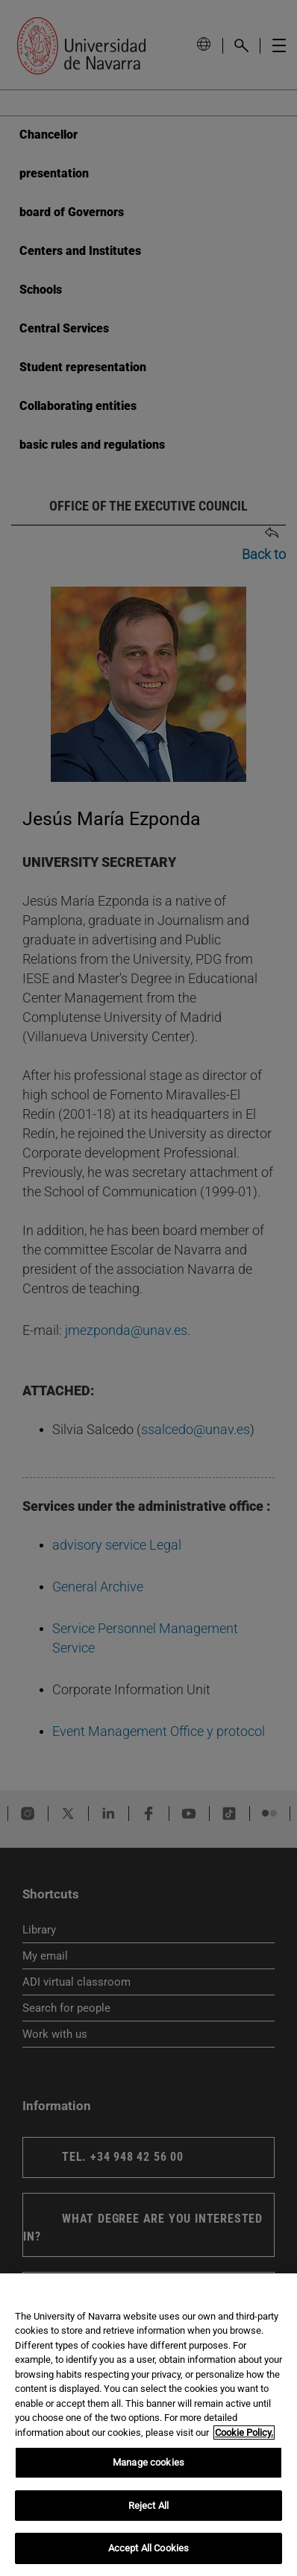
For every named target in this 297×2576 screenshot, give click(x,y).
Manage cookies (148, 2462)
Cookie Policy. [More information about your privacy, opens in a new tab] (244, 2432)
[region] (148, 2424)
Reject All (148, 2505)
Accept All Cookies (148, 2548)
